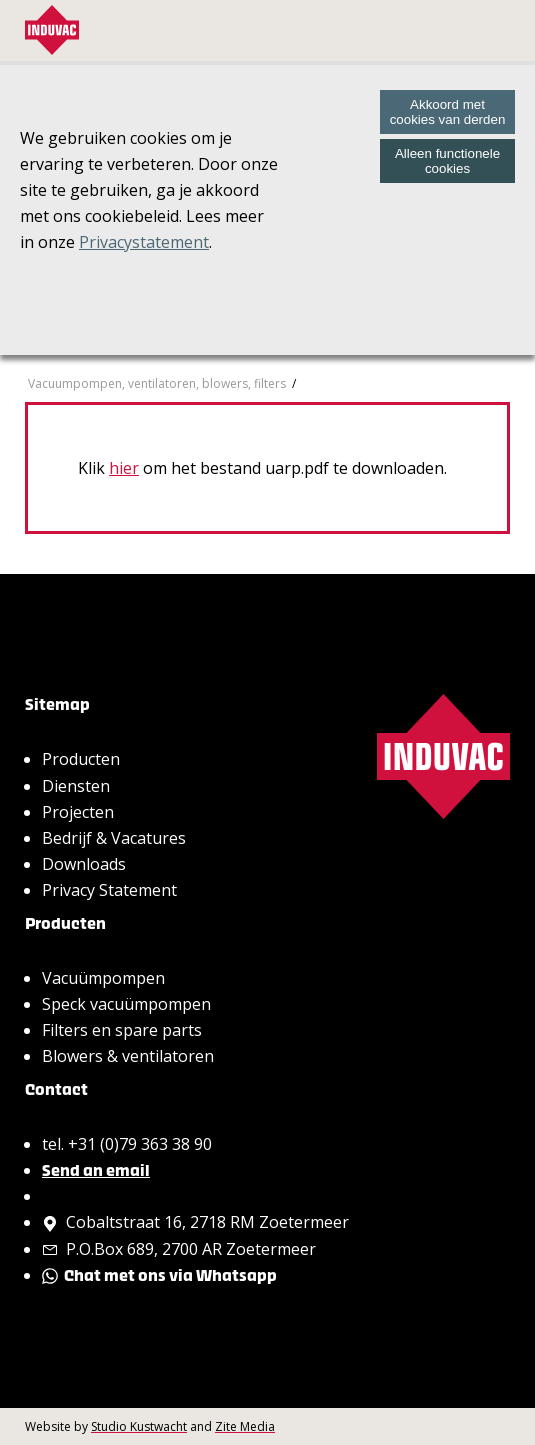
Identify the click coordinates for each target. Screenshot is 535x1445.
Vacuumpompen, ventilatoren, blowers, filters (157, 383)
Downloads (84, 864)
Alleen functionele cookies (447, 161)
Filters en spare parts (122, 1030)
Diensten (76, 786)
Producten (81, 759)
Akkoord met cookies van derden (448, 112)
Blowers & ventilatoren (128, 1056)
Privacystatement (144, 242)
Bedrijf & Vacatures (114, 838)
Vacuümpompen (103, 978)
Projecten (78, 812)
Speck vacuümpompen (126, 1004)
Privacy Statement (109, 890)
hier (124, 468)
